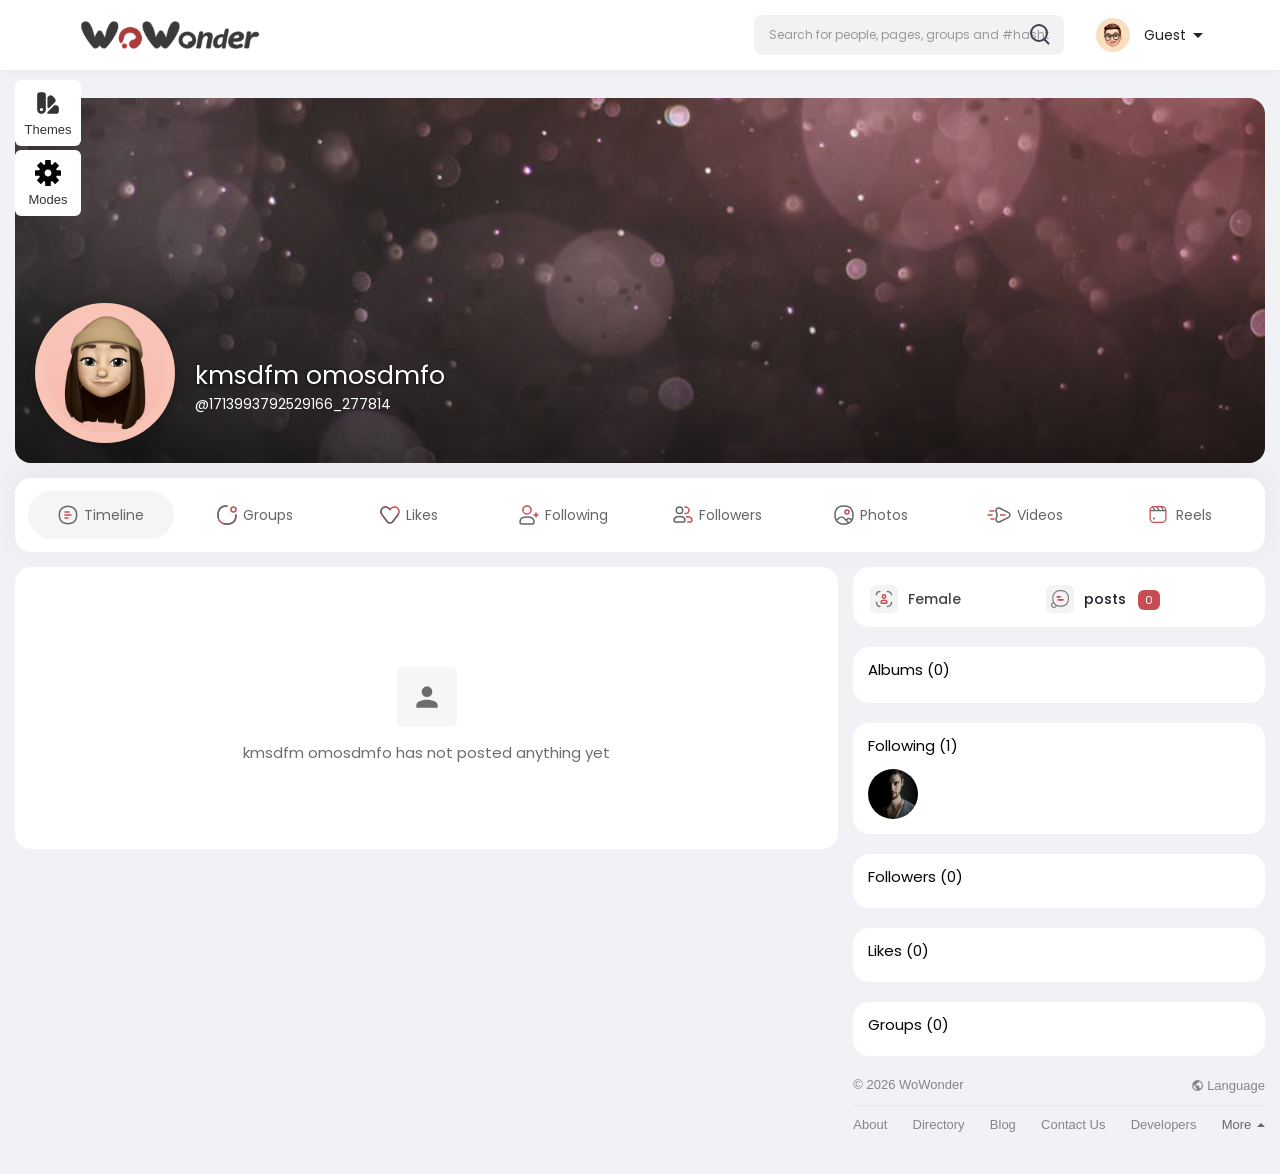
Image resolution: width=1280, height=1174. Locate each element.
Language (1228, 1085)
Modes (47, 183)
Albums (895, 670)
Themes (48, 113)
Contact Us (1073, 1124)
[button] (909, 35)
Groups (895, 1025)
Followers (902, 877)
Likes (885, 951)
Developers (1164, 1124)
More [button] (1243, 1124)
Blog (1003, 1124)
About (870, 1124)
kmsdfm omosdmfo (320, 375)
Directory (939, 1124)
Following (901, 746)
